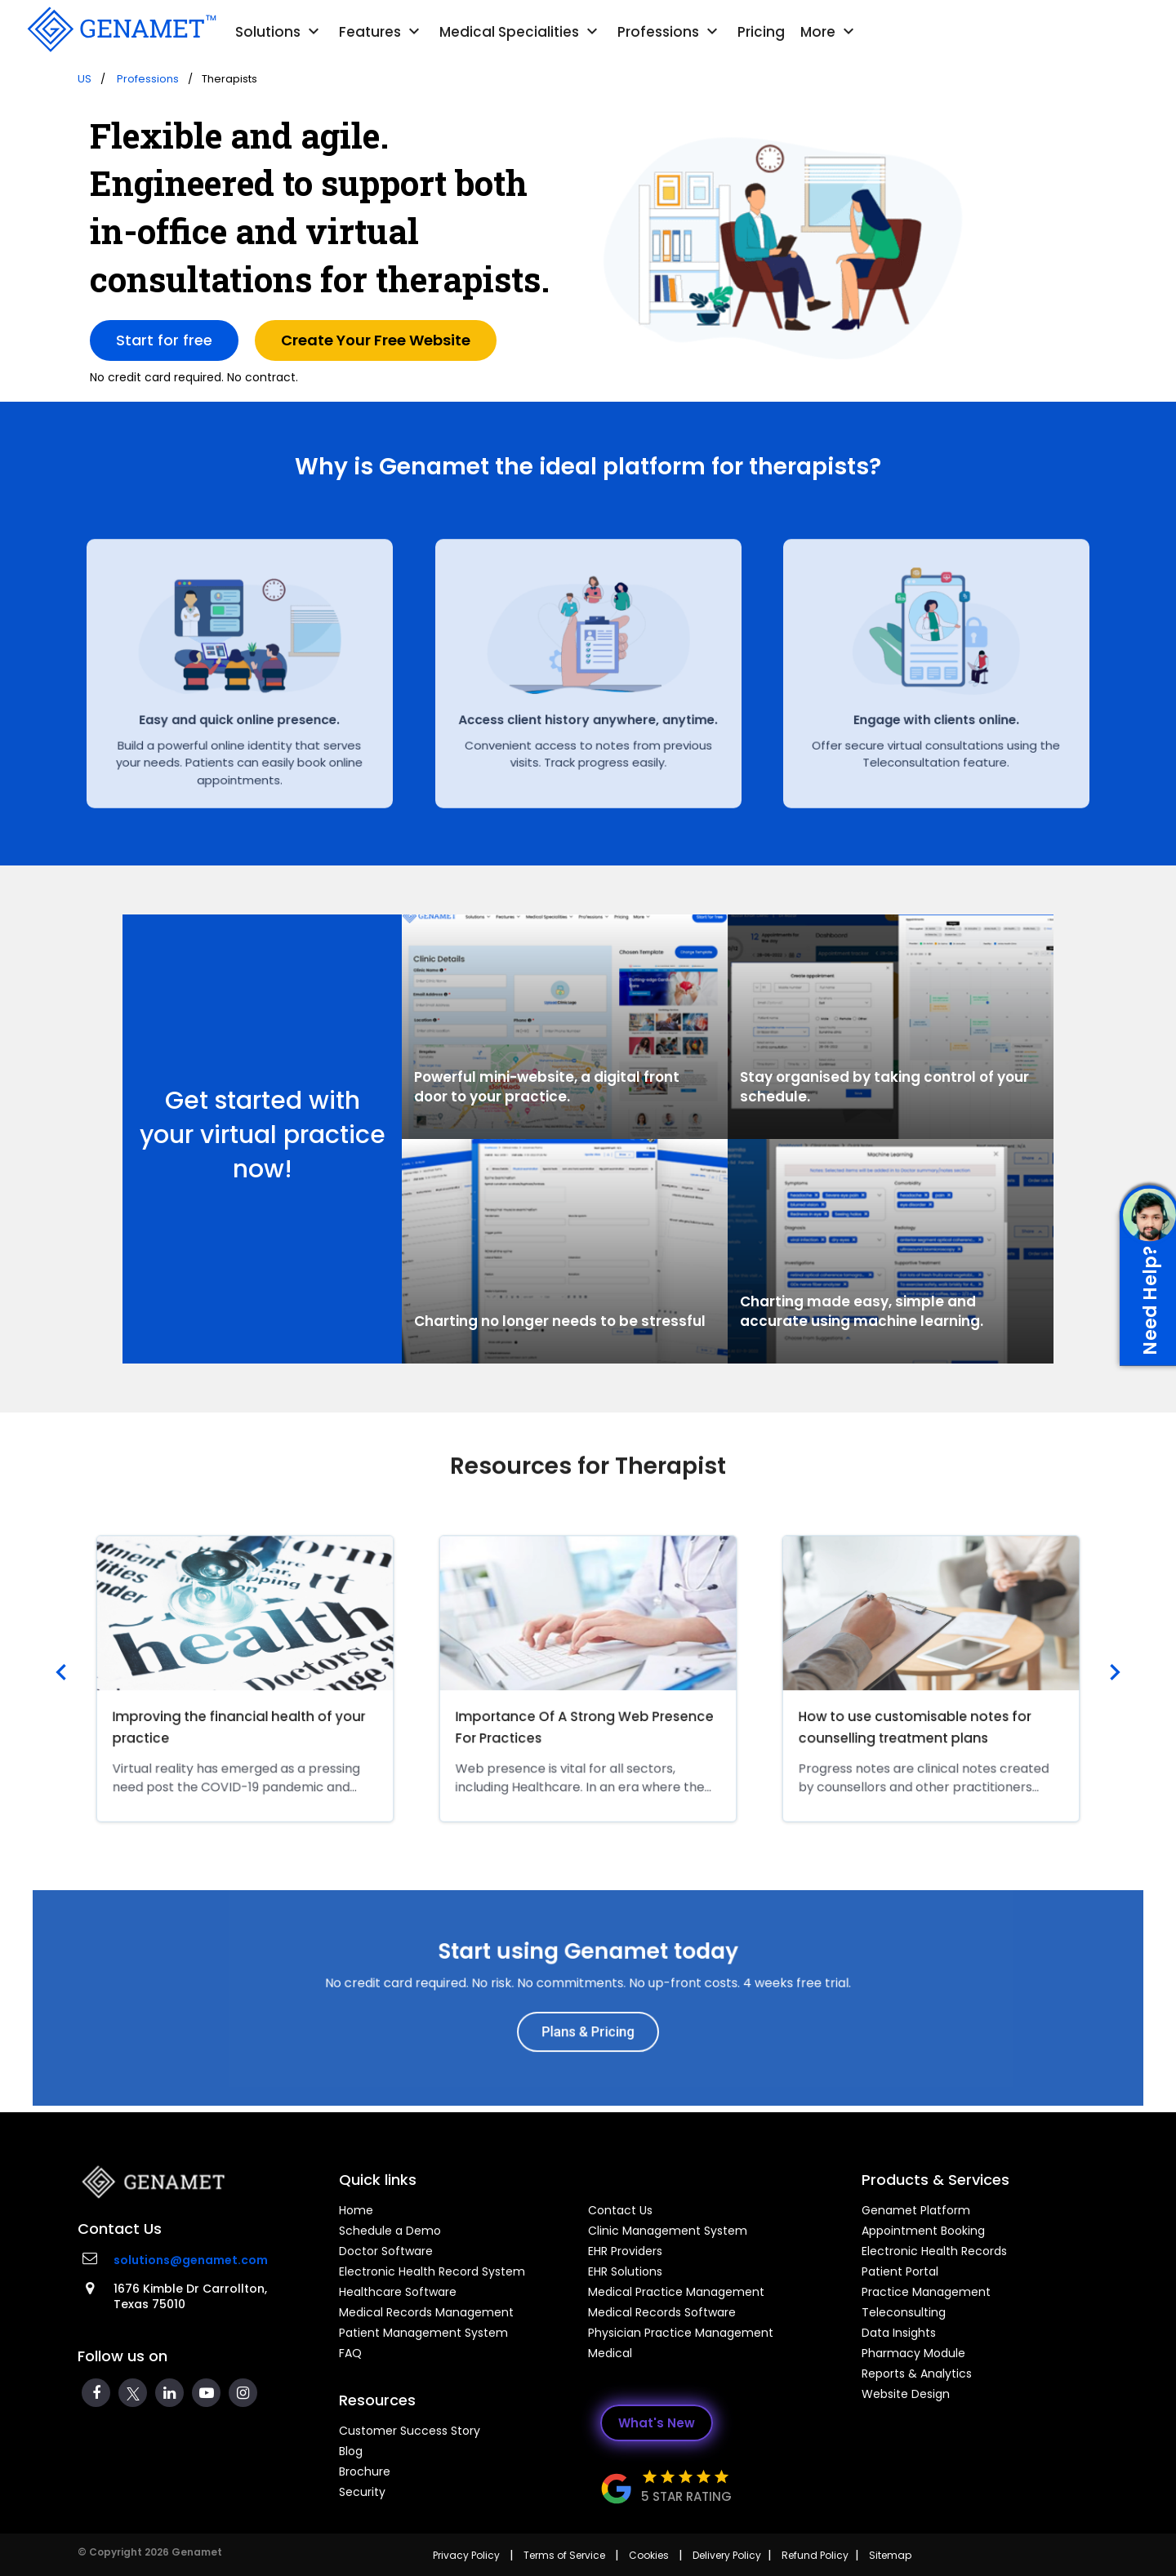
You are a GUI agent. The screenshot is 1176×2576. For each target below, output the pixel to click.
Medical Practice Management (676, 2292)
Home (356, 2210)
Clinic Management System (667, 2230)
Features (381, 32)
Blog (351, 2451)
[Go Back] (119, 29)
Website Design (906, 2394)
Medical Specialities (520, 32)
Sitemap (890, 2555)
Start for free (164, 340)
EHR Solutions (625, 2271)
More (829, 32)
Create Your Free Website (375, 340)
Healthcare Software (398, 2292)
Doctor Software (386, 2251)
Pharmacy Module (913, 2353)
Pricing (761, 32)
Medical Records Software (662, 2312)
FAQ (350, 2353)
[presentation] (61, 1674)
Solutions (279, 32)
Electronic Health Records (934, 2251)
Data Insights (899, 2333)
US (84, 79)
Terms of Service (564, 2555)
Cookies (649, 2555)
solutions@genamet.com (191, 2260)
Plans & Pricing (587, 2019)
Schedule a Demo (390, 2230)
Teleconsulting (904, 2312)
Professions (669, 32)
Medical (610, 2353)
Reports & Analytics (917, 2373)
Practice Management (926, 2292)
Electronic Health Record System (432, 2271)
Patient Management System (423, 2333)
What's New (656, 2422)
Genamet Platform (916, 2210)
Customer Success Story (409, 2431)
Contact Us (620, 2210)
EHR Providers (625, 2251)
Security (362, 2492)
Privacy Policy (466, 2555)
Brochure (364, 2471)
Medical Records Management (426, 2312)
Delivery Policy (727, 2555)
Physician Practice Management (680, 2333)
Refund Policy (815, 2555)
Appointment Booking (923, 2230)
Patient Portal (900, 2271)
